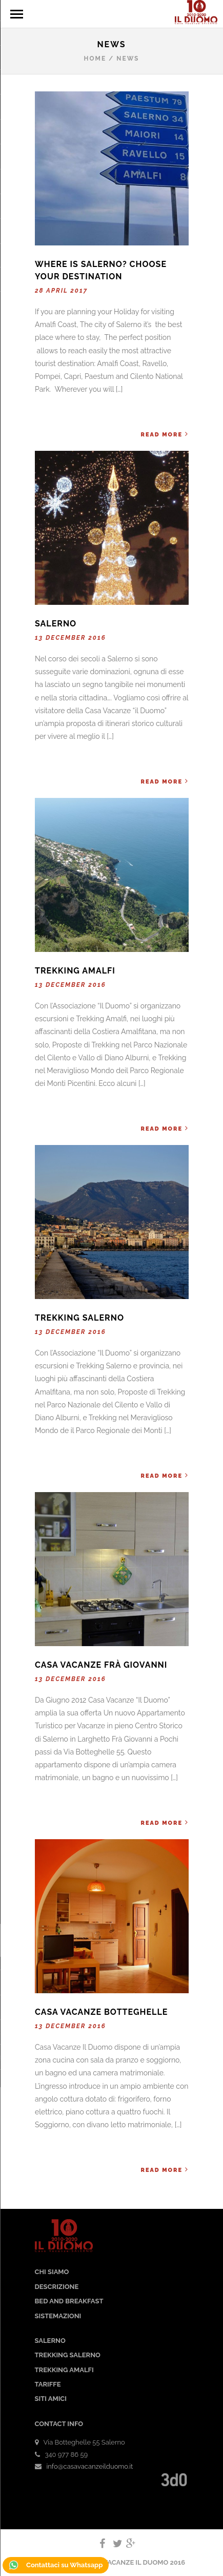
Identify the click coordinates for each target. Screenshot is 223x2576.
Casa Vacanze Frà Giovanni (101, 1665)
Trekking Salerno (79, 1318)
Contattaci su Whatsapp (55, 2565)
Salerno (55, 623)
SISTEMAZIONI (58, 2316)
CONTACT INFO (59, 2424)
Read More (164, 434)
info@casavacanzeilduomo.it (90, 2466)
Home (95, 58)
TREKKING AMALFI (64, 2370)
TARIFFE (48, 2384)
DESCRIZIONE (57, 2287)
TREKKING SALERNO (67, 2355)
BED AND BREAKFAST (69, 2301)
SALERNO (50, 2340)
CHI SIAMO (52, 2272)
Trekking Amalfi (75, 971)
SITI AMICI (51, 2398)
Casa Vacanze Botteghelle (101, 2012)
